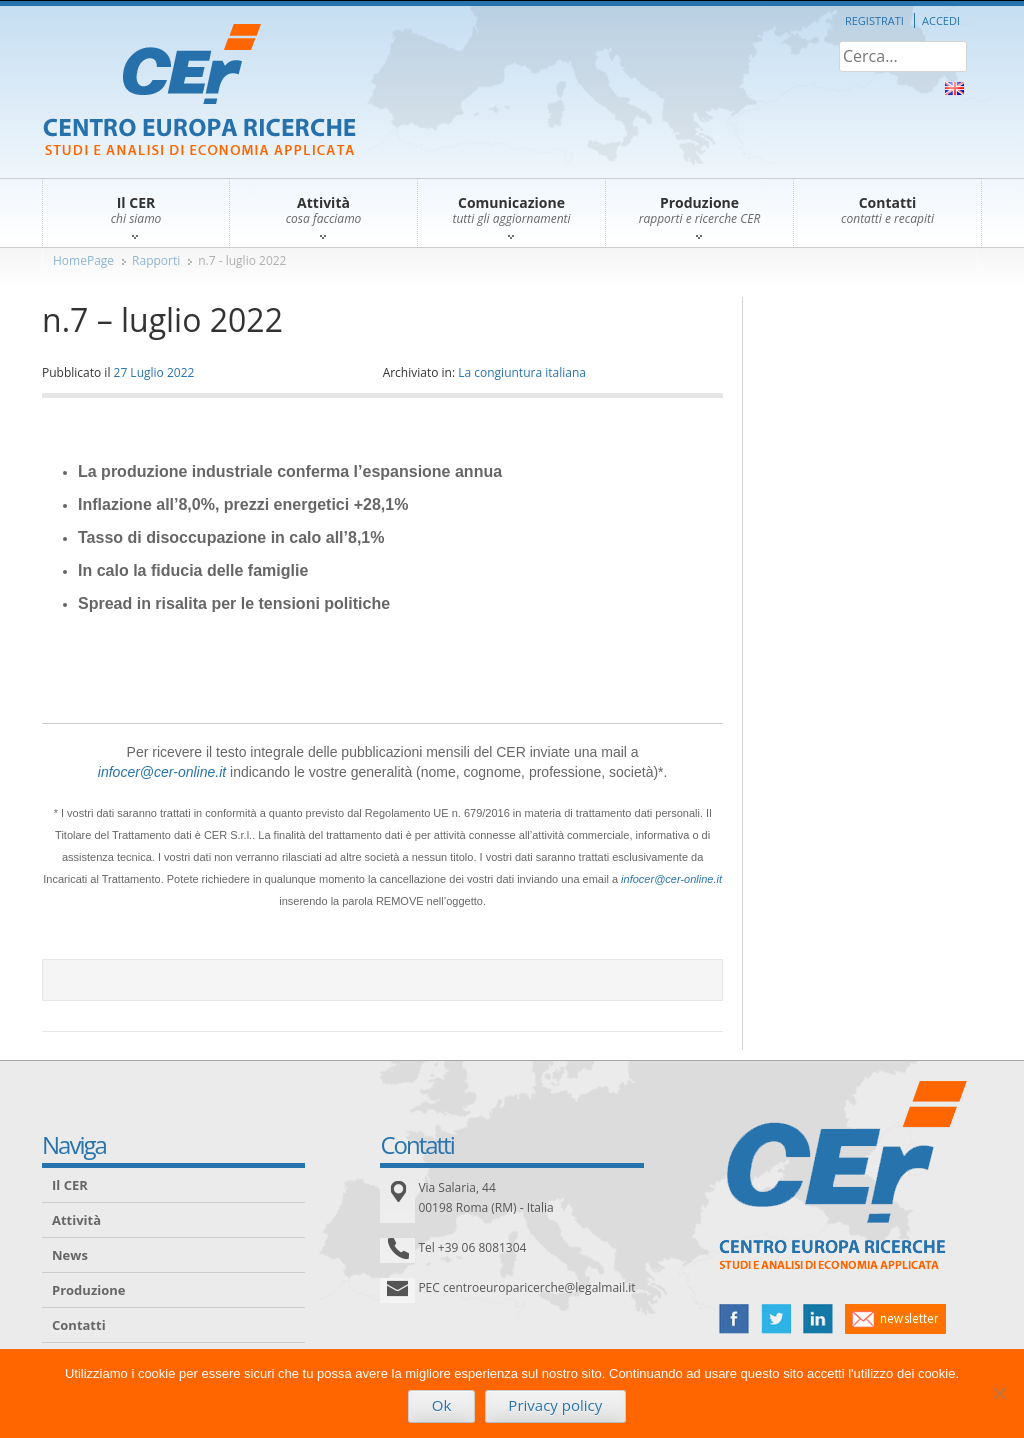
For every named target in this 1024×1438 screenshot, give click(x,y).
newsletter (895, 1319)
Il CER (70, 1185)
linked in (818, 1319)
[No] (999, 1393)
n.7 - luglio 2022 (242, 260)
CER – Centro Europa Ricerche (199, 91)
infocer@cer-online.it (162, 772)
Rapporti (156, 260)
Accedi (941, 20)
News (70, 1255)
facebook (734, 1319)
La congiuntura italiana (522, 372)
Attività (76, 1220)
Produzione (88, 1290)
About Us (954, 88)
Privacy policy (555, 1405)
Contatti (79, 1325)
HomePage (83, 260)
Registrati (874, 20)
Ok (442, 1405)
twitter (776, 1319)
